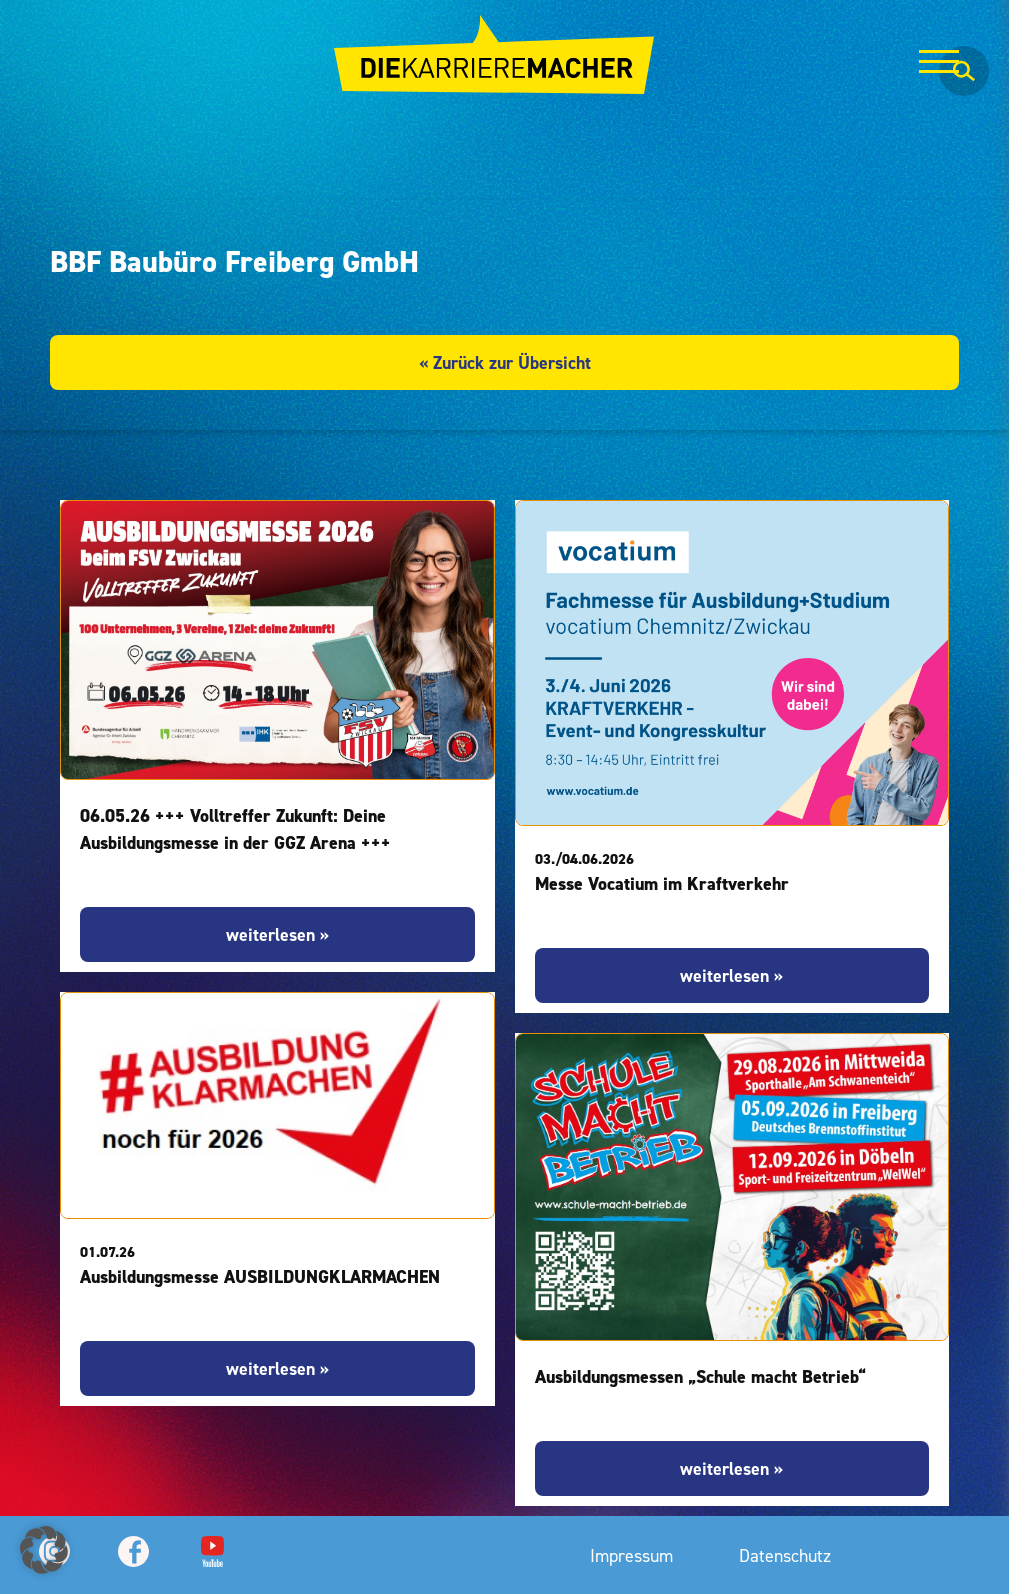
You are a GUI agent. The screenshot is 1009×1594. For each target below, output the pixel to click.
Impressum (631, 1555)
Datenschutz (785, 1555)
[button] (44, 1550)
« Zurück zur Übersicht (505, 362)
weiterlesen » (277, 934)
